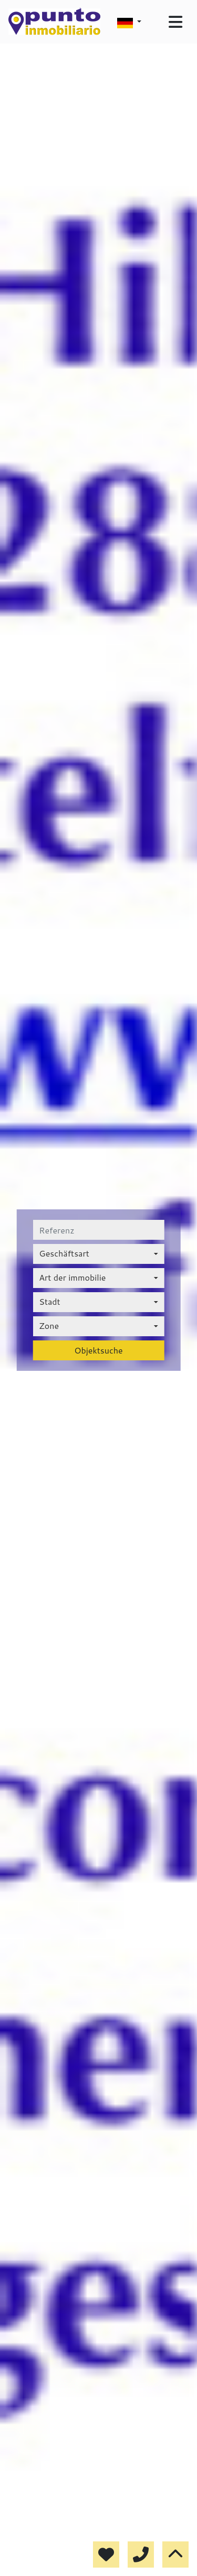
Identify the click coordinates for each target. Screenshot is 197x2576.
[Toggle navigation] (175, 22)
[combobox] (98, 1254)
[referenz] (98, 1230)
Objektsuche (98, 1350)
